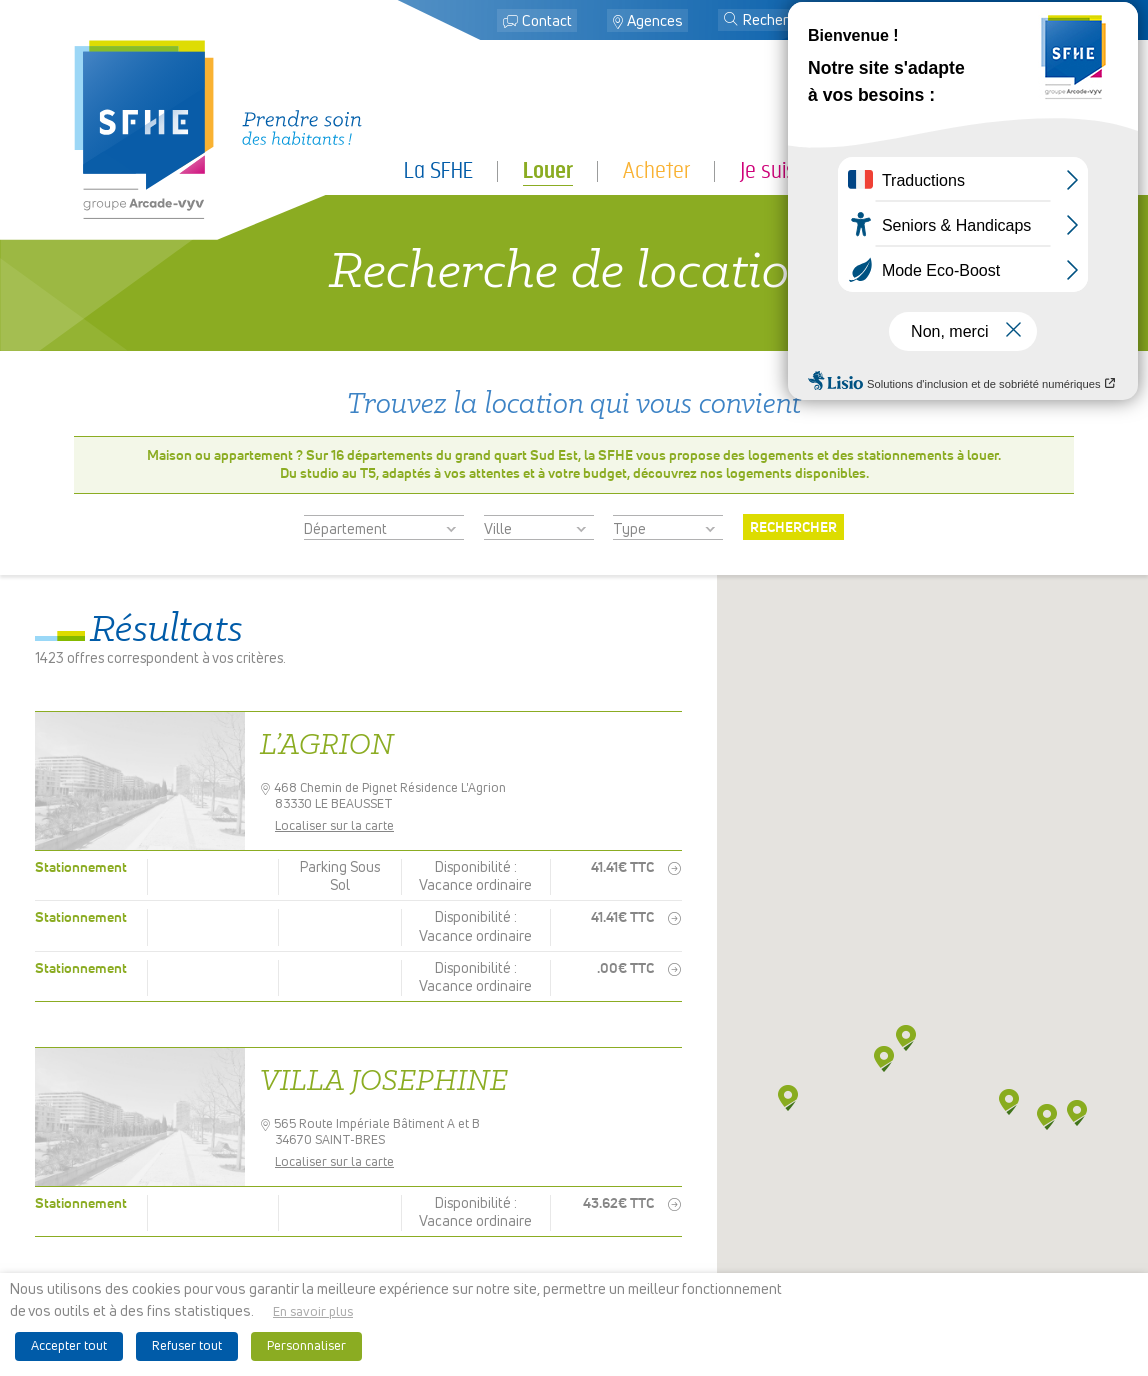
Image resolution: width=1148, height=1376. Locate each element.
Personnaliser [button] (306, 1346)
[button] (731, 21)
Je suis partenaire (999, 170)
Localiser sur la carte (342, 826)
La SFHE (438, 170)
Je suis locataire (807, 170)
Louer (548, 171)
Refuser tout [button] (187, 1346)
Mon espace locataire (979, 21)
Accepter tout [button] (69, 1346)
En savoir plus (313, 1312)
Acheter (656, 170)
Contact (547, 21)
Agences (655, 21)
